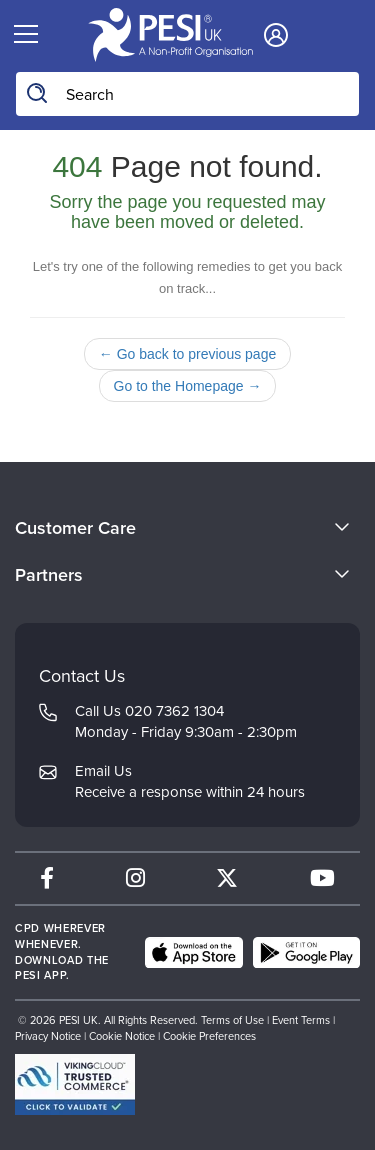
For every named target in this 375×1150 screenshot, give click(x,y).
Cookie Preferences (209, 1036)
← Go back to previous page (187, 354)
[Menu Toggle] (25, 35)
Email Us (103, 771)
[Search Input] (187, 94)
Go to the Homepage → (188, 386)
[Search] (38, 94)
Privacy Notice (48, 1036)
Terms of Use (232, 1020)
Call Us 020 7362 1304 (149, 711)
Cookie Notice (122, 1036)
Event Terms (301, 1020)
